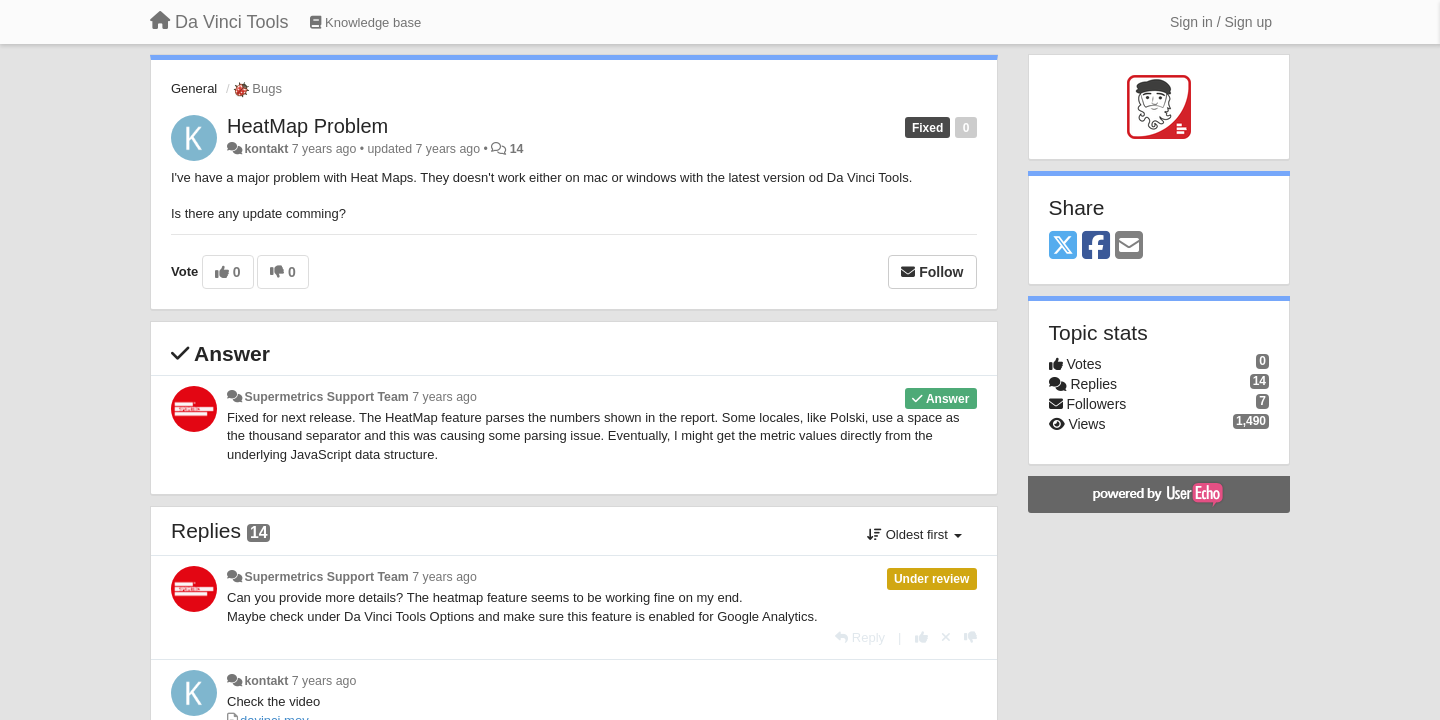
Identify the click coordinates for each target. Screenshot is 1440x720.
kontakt (266, 149)
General (194, 88)
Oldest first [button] (914, 534)
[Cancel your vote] (946, 637)
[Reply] (860, 637)
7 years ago (444, 397)
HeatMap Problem (307, 126)
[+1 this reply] (921, 637)
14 (517, 149)
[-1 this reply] (970, 637)
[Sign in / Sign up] (1221, 22)
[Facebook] (1096, 246)
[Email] (1129, 246)
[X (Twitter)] (1063, 246)
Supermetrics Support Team (326, 397)
